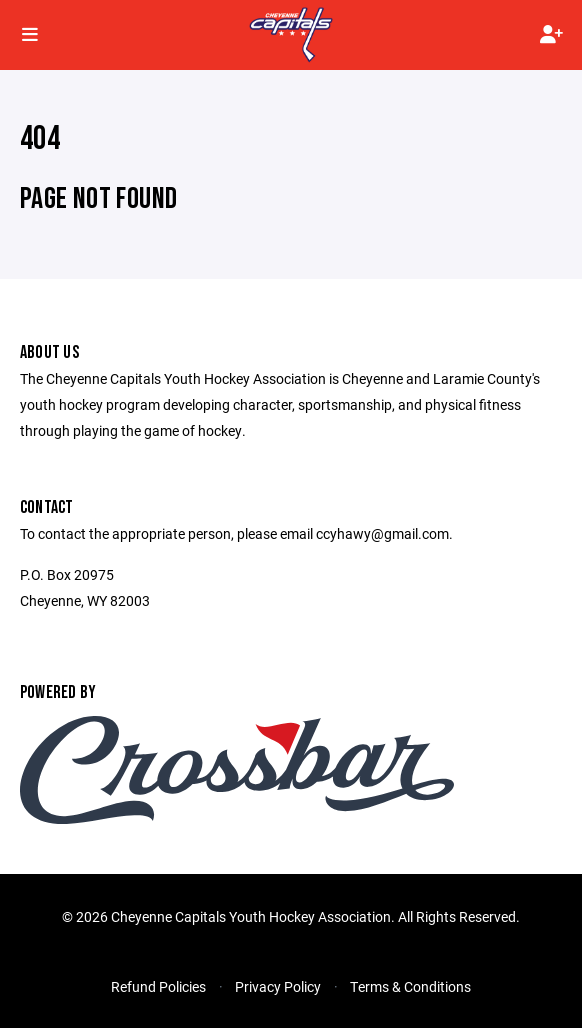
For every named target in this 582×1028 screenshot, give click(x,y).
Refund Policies (158, 986)
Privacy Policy (278, 986)
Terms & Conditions (410, 986)
